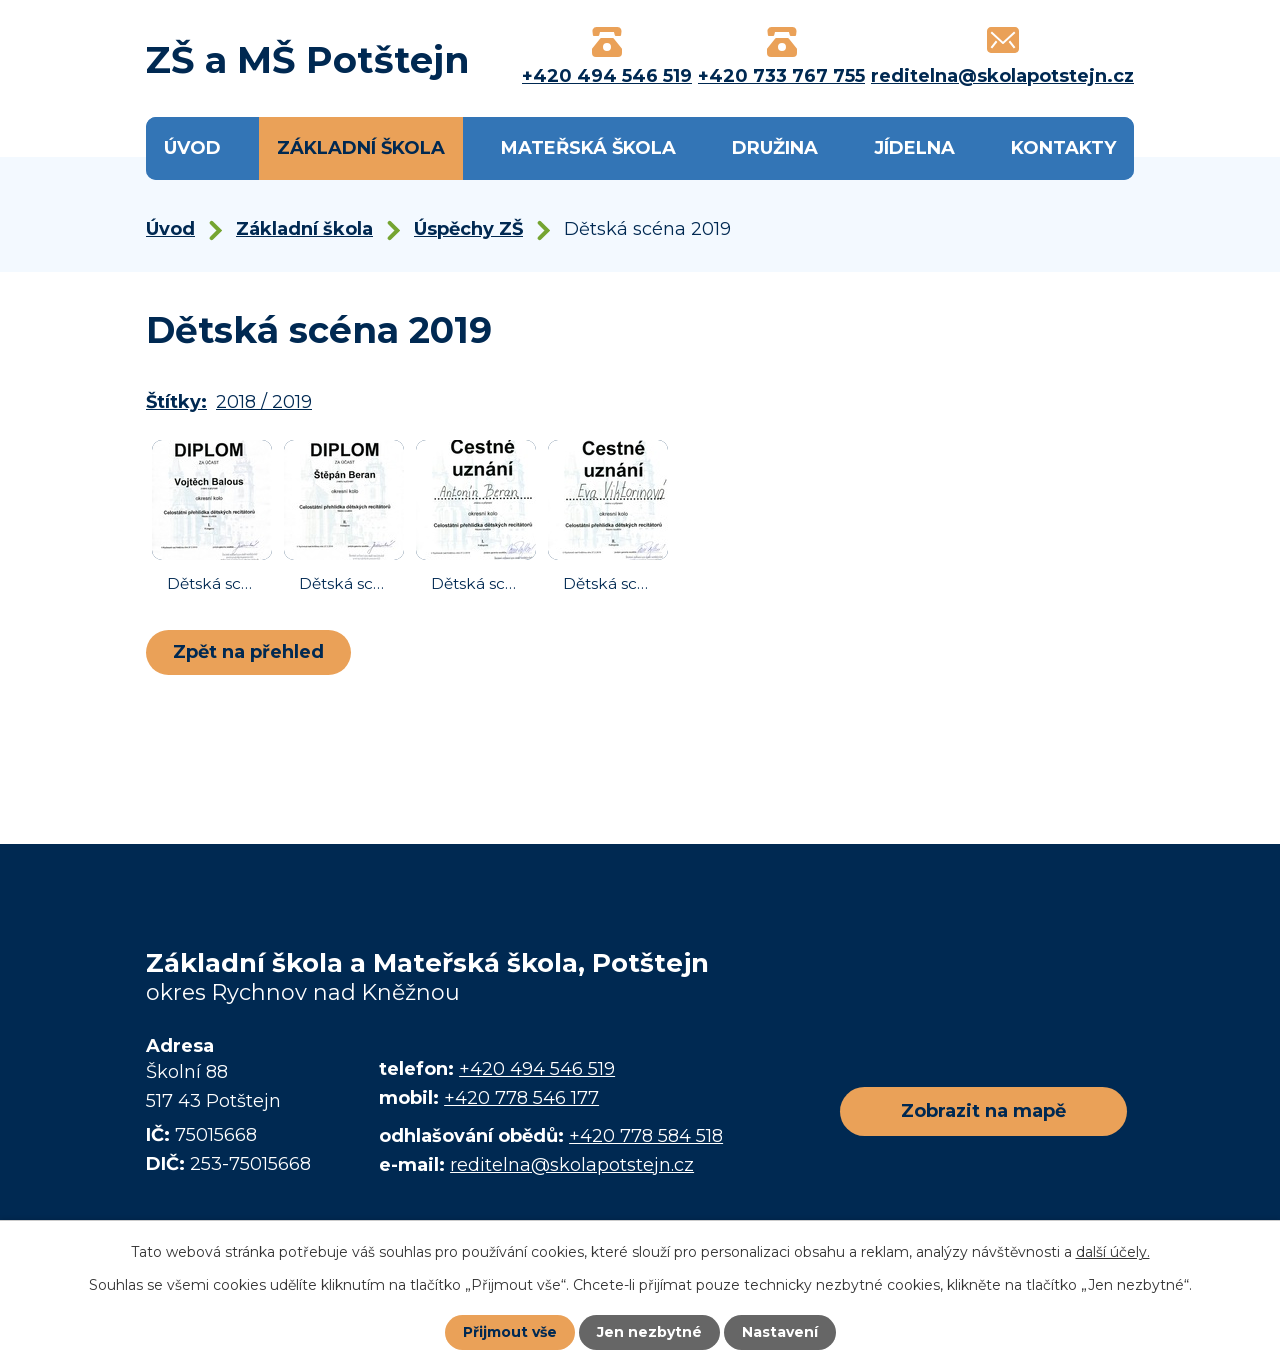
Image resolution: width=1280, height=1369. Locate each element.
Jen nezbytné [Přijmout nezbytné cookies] (649, 1332)
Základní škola (361, 148)
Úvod (192, 148)
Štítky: (176, 402)
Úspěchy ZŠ (468, 229)
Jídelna (914, 148)
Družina (775, 148)
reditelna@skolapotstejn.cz (572, 1165)
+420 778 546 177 (521, 1098)
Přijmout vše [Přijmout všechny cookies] (510, 1332)
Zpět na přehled (248, 652)
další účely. (1113, 1252)
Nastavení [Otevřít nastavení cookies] (780, 1332)
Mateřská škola (588, 148)
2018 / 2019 (264, 402)
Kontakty (1063, 148)
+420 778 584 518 (646, 1136)
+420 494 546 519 (537, 1069)
